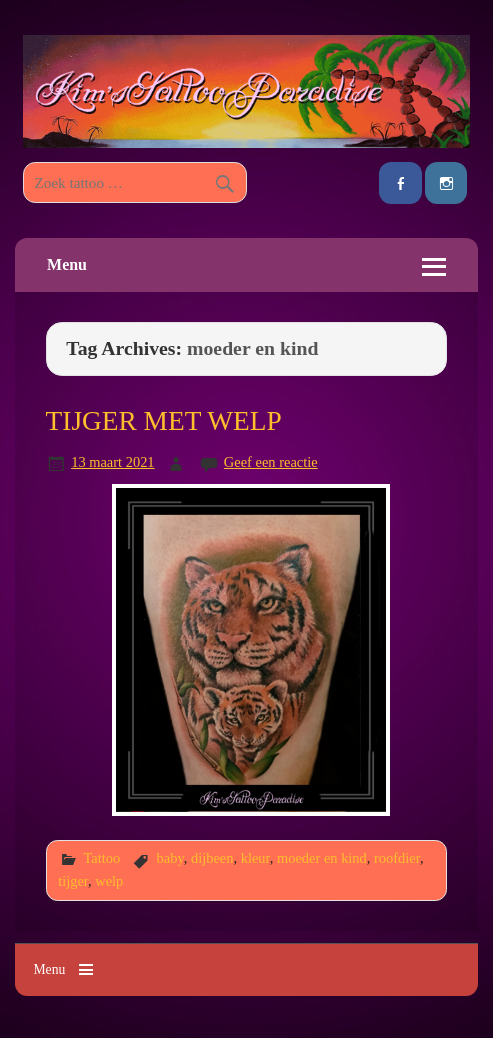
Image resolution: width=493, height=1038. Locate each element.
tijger (73, 881)
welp (109, 881)
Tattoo (101, 858)
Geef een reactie (271, 462)
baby (170, 858)
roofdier (397, 858)
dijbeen (212, 858)
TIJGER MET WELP (164, 421)
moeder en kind (322, 858)
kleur (255, 858)
